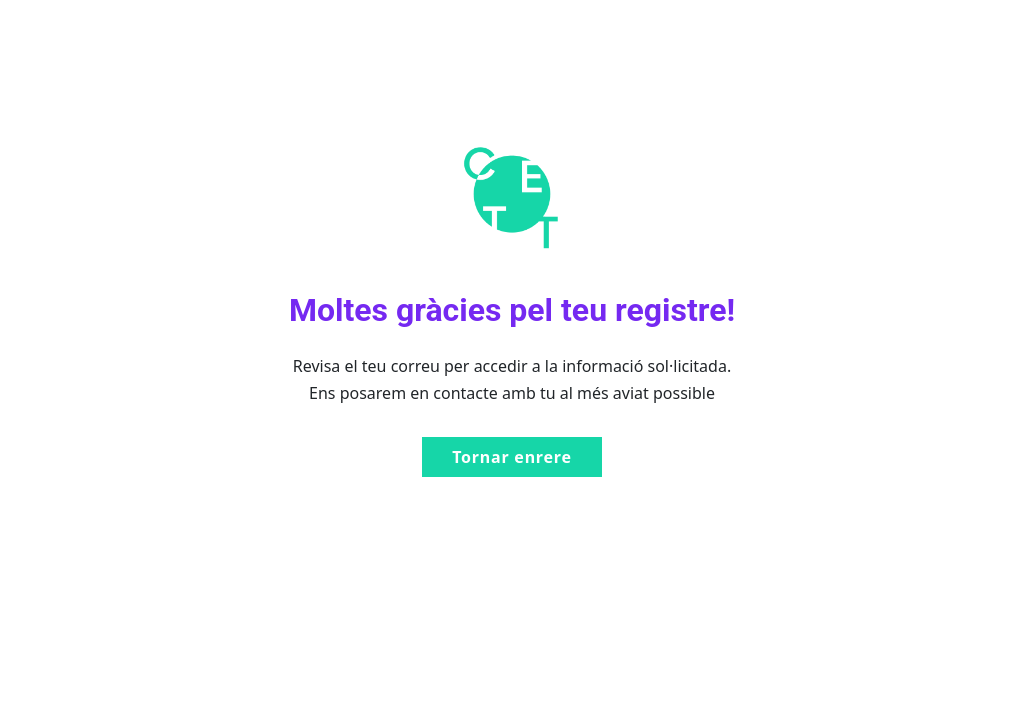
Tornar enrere (512, 457)
